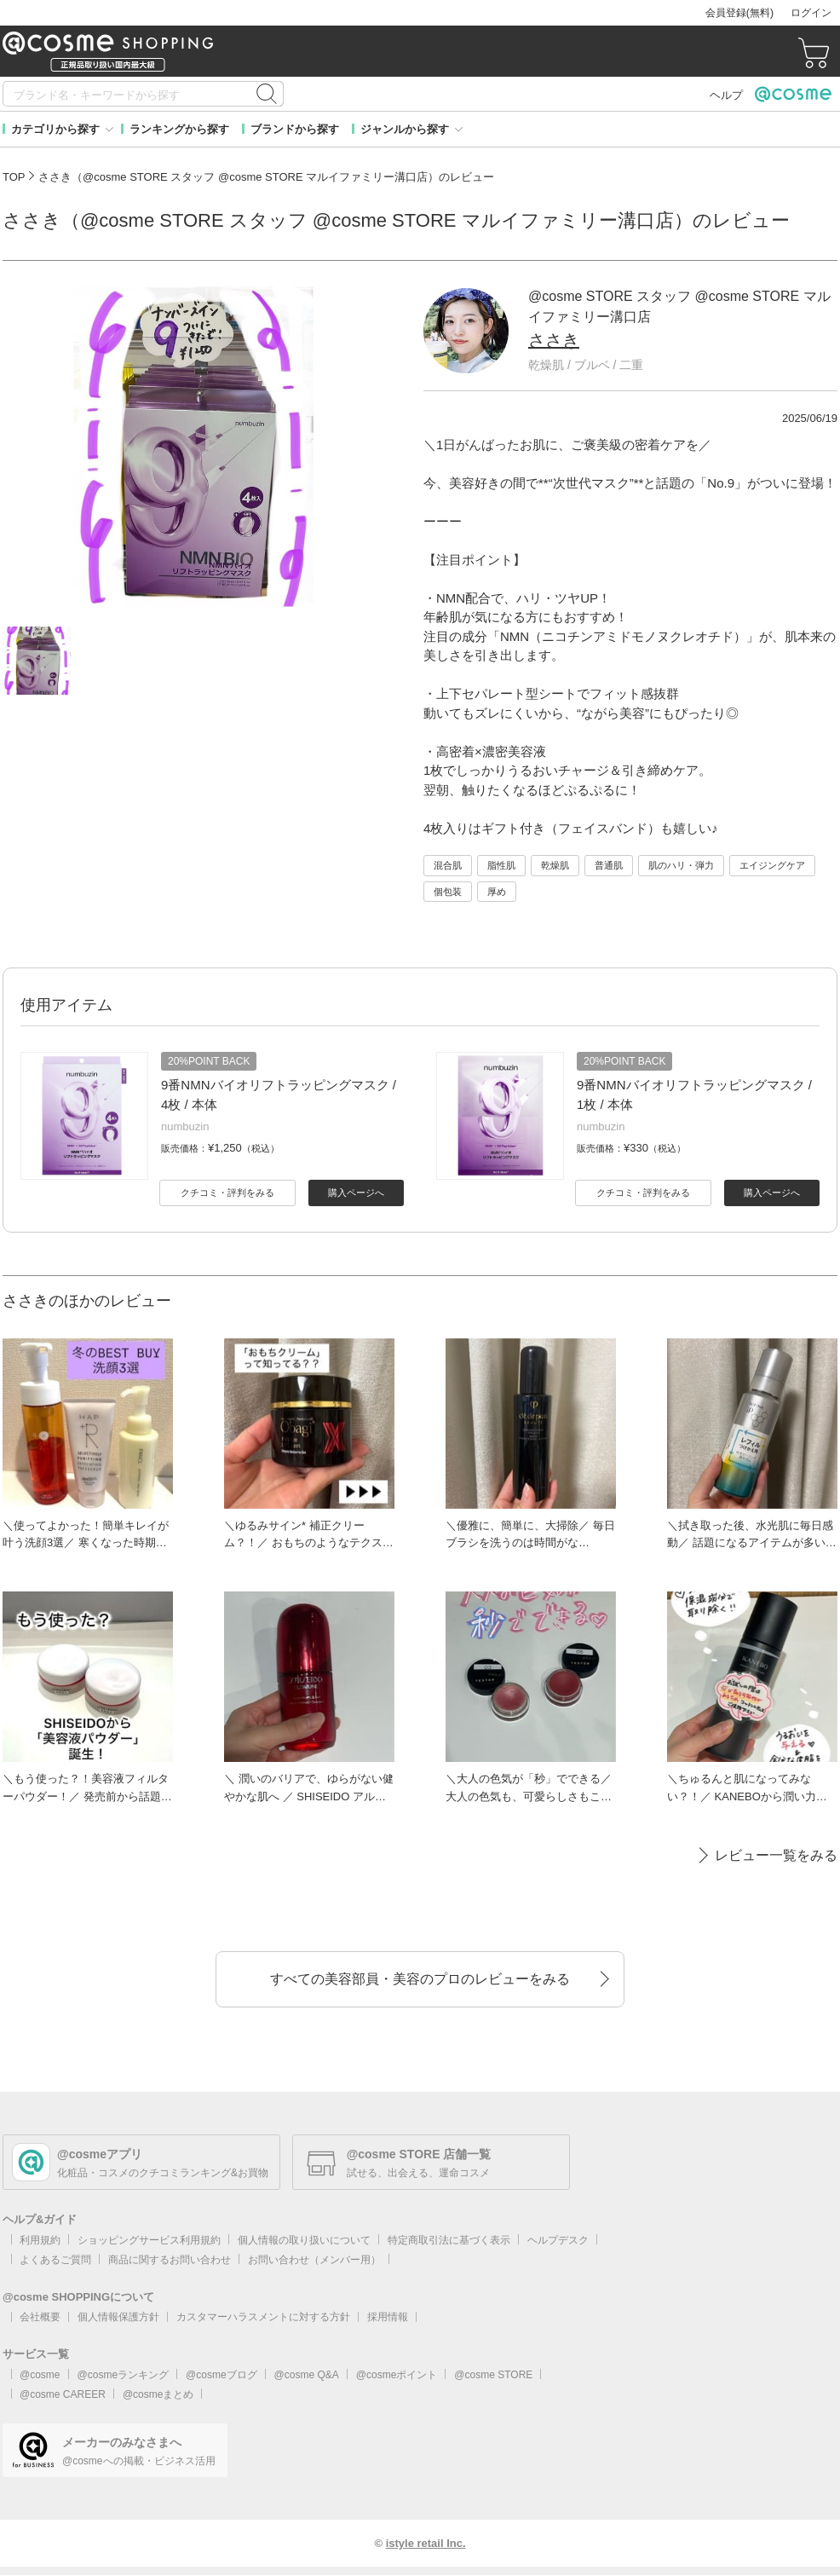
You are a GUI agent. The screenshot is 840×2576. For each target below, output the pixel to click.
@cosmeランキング (124, 2375)
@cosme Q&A (306, 2375)
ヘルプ (726, 95)
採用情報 (387, 2317)
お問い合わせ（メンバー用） (314, 2260)
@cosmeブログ (221, 2375)
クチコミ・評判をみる (227, 1192)
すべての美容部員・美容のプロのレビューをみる (420, 1979)
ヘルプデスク (558, 2240)
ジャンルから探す (404, 129)
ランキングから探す (179, 129)
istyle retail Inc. (426, 2543)
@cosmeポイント (397, 2375)
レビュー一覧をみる (776, 1855)
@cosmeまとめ (158, 2394)
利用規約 (40, 2240)
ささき (553, 340)
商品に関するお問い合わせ (169, 2260)
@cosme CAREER (63, 2394)
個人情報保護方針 (118, 2317)
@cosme (40, 2375)
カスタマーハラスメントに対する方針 (263, 2317)
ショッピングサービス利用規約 (149, 2240)
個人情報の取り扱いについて (304, 2240)
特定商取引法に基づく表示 (449, 2240)
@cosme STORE (493, 2375)
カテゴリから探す (55, 129)
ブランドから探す (294, 129)
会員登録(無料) (739, 13)
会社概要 (40, 2317)
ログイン (811, 13)
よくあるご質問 (55, 2260)
